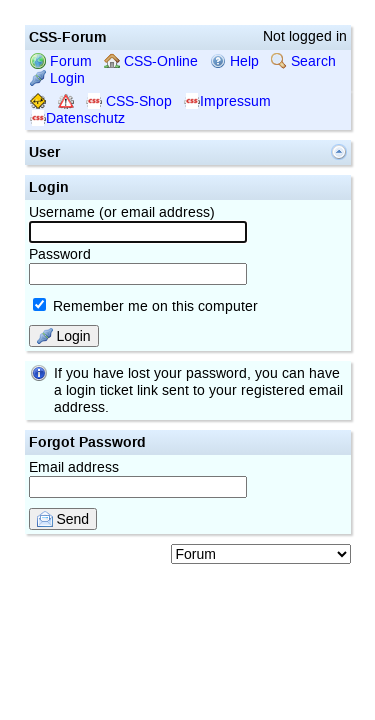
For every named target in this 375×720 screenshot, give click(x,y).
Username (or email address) (138, 223)
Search (303, 61)
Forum (61, 61)
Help (234, 61)
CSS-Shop (129, 101)
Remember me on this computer (145, 306)
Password (138, 265)
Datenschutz (77, 118)
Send (63, 519)
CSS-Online (151, 61)
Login (57, 78)
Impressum (227, 101)
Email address (138, 478)
